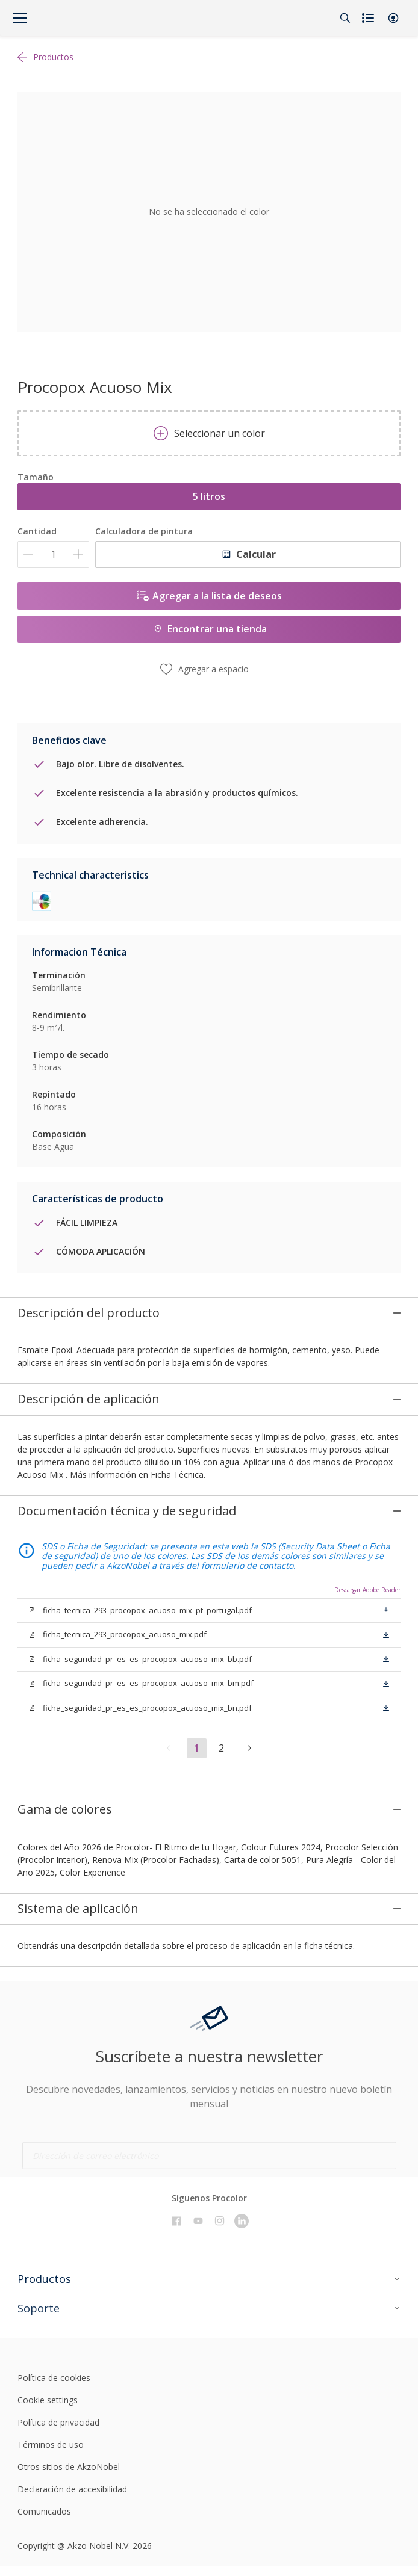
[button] (393, 18)
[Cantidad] (53, 554)
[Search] (345, 18)
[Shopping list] (369, 18)
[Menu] (20, 18)
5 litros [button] (209, 496)
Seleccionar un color (209, 433)
